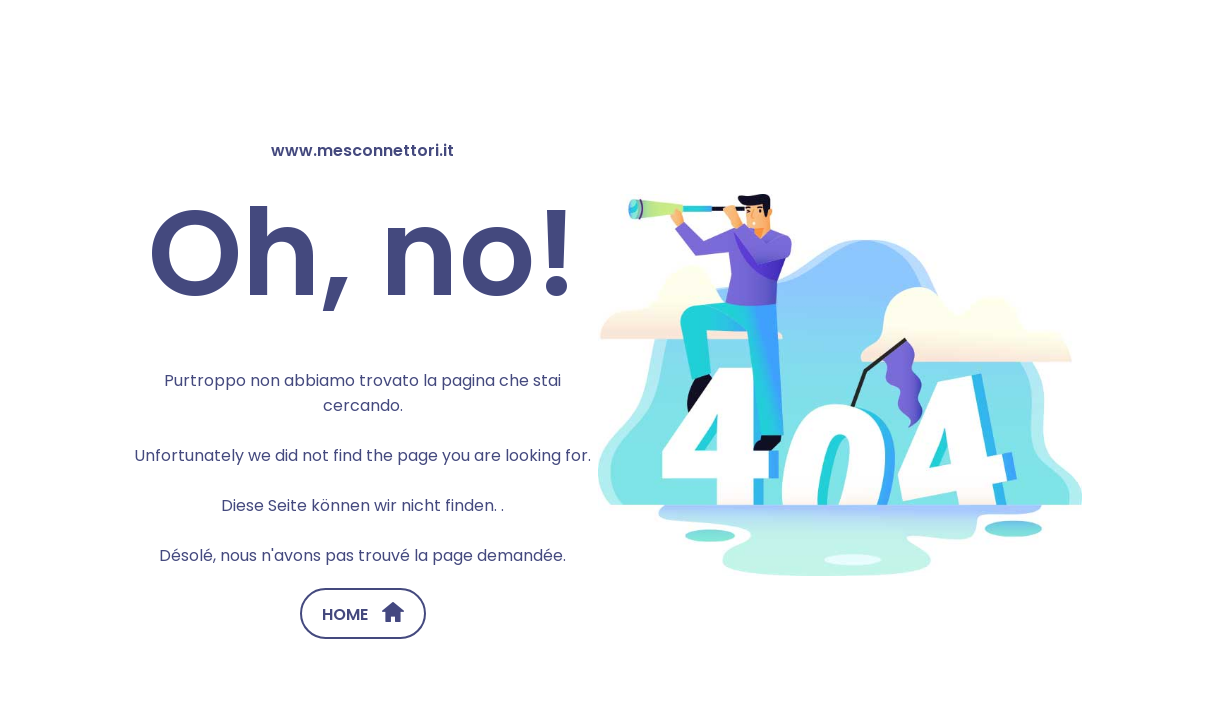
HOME (363, 614)
